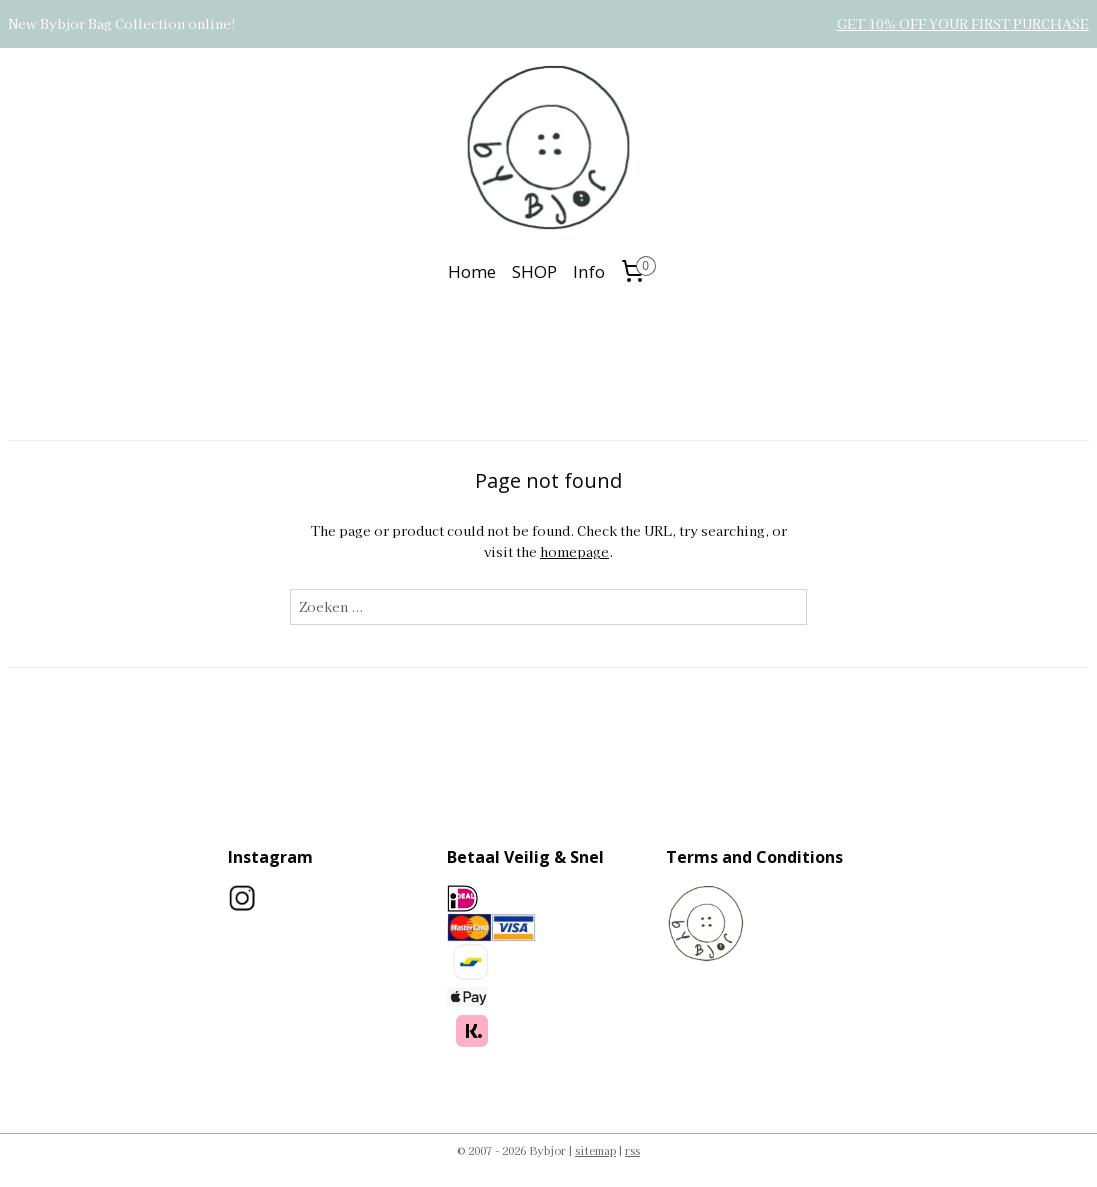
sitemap (595, 1150)
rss (632, 1150)
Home (472, 271)
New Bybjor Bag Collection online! (122, 23)
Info (589, 271)
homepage (574, 551)
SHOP (534, 271)
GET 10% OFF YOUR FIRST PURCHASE (963, 23)
